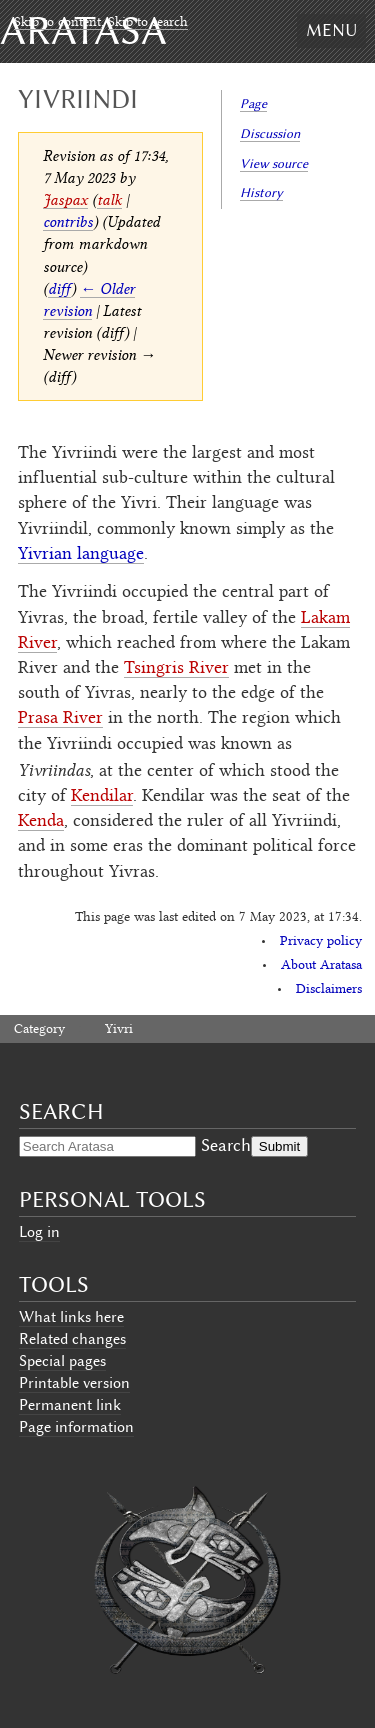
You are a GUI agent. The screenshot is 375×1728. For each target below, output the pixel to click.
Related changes (72, 1339)
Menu (331, 30)
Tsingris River (176, 669)
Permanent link (70, 1405)
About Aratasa (321, 966)
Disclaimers (329, 990)
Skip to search (148, 23)
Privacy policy (321, 942)
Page (253, 103)
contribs (68, 221)
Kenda (41, 822)
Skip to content (57, 23)
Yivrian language (81, 555)
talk (109, 199)
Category (39, 1030)
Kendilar (102, 797)
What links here (71, 1317)
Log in (39, 1232)
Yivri (119, 1030)
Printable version (74, 1383)
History (261, 192)
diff (59, 288)
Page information (76, 1427)
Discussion (270, 133)
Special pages (62, 1361)
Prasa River (60, 719)
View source (274, 163)
